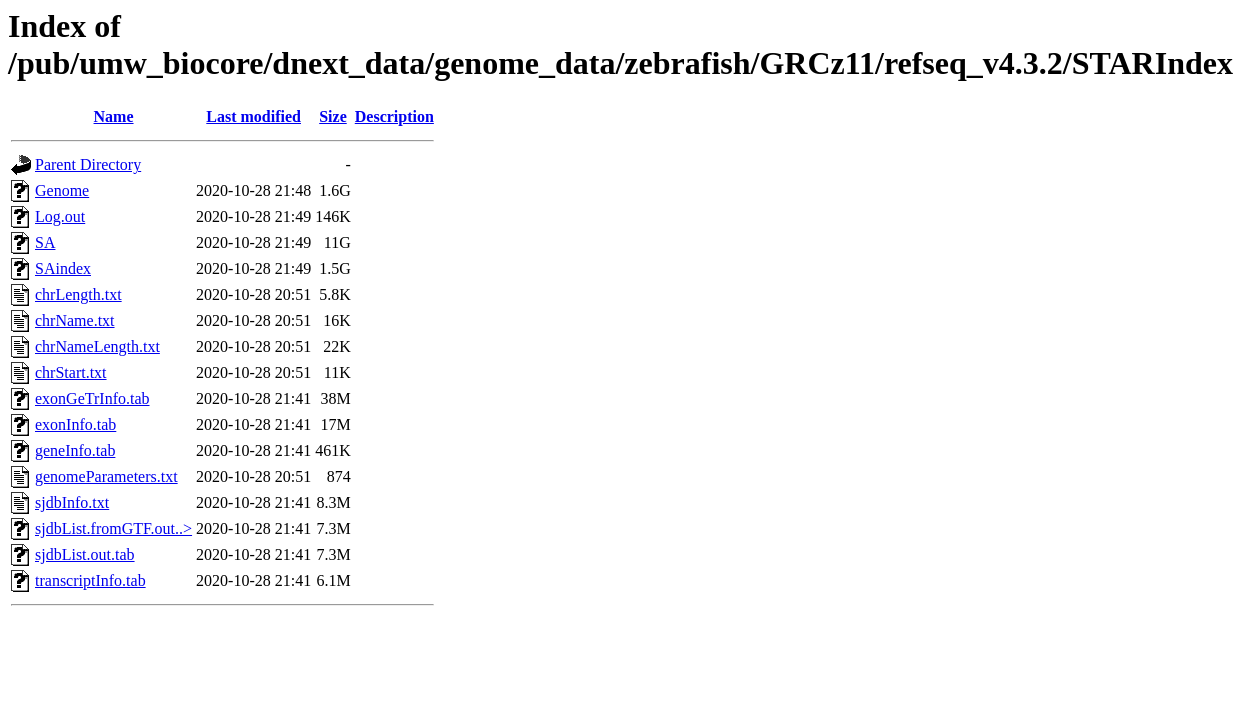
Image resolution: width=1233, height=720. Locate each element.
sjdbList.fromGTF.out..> (113, 528)
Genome (62, 190)
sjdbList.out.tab (85, 554)
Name (114, 116)
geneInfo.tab (75, 450)
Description (394, 116)
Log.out (60, 216)
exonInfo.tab (75, 424)
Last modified (253, 116)
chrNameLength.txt (97, 346)
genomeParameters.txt (106, 476)
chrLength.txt (78, 294)
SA (45, 242)
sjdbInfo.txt (72, 502)
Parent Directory (88, 164)
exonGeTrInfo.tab (92, 398)
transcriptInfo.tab (90, 580)
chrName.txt (75, 320)
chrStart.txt (71, 372)
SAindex (63, 268)
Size (333, 116)
